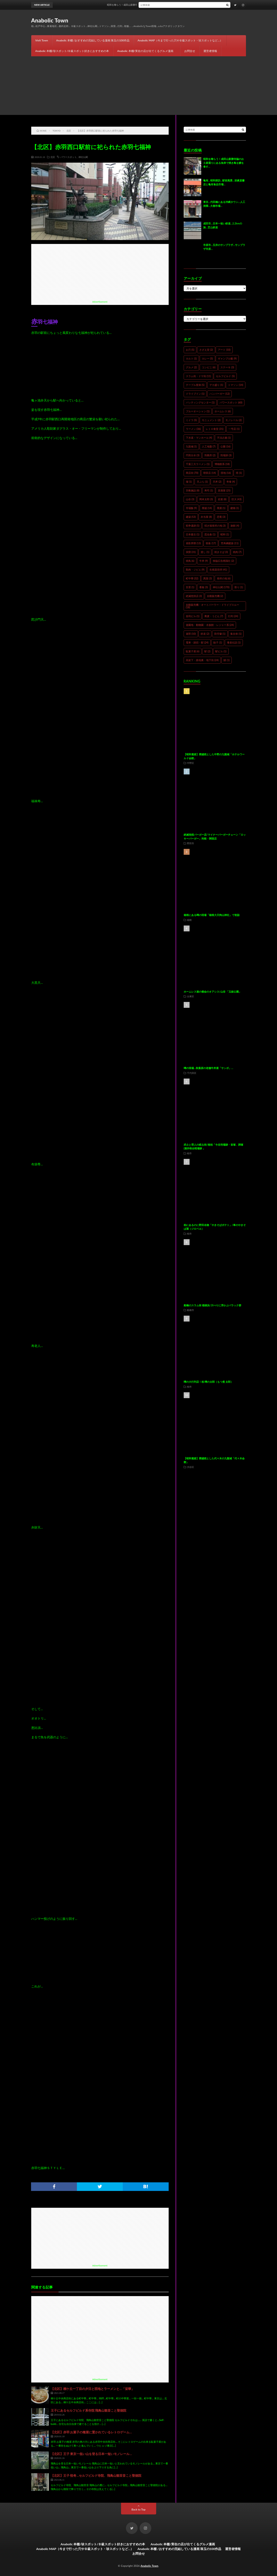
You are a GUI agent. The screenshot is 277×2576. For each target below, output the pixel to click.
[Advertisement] (138, 85)
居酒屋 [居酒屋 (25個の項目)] (224, 490)
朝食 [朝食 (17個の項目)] (211, 543)
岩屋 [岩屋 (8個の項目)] (222, 499)
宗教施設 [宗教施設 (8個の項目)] (193, 490)
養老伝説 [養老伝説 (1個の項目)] (234, 642)
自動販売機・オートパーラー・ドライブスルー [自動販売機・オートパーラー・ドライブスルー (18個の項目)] (212, 606)
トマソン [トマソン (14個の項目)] (235, 384)
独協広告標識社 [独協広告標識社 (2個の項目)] (223, 560)
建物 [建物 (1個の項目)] (234, 508)
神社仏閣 (83, 157)
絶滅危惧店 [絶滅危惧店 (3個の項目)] (194, 596)
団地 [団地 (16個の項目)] (226, 472)
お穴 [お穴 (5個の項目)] (190, 349)
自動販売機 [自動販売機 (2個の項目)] (215, 596)
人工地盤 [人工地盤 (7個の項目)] (209, 446)
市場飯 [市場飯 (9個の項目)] (191, 508)
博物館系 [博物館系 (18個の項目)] (222, 464)
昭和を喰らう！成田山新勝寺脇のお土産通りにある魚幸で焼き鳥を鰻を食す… (157, 4)
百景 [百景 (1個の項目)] (190, 587)
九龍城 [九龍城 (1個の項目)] (191, 446)
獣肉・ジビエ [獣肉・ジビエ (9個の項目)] (195, 569)
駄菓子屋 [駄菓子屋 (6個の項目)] (193, 651)
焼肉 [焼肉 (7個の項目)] (237, 552)
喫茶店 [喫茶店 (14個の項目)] (209, 472)
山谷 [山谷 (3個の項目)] (190, 499)
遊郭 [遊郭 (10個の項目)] (191, 633)
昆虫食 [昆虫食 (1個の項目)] (210, 534)
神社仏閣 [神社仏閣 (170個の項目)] (221, 587)
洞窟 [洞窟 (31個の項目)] (191, 552)
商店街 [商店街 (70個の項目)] (192, 472)
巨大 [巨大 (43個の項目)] (236, 499)
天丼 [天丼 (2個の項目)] (217, 481)
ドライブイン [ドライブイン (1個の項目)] (195, 393)
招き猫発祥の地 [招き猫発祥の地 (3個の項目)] (215, 525)
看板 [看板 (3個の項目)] (203, 587)
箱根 (189, 920)
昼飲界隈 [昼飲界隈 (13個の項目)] (193, 543)
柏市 (189, 1153)
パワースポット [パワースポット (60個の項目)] (231, 402)
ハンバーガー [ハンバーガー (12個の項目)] (219, 393)
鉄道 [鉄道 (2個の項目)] (205, 633)
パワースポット (68, 157)
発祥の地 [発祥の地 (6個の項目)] (224, 578)
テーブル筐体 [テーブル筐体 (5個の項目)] (195, 384)
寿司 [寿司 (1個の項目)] (208, 490)
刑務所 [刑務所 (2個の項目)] (210, 455)
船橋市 (190, 1310)
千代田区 (191, 1073)
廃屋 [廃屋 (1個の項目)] (221, 508)
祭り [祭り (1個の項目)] (238, 587)
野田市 (190, 843)
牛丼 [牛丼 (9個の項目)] (203, 560)
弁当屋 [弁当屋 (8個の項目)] (206, 516)
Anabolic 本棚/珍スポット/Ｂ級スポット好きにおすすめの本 (72, 51)
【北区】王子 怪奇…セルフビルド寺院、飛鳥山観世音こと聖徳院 (96, 2475)
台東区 (190, 996)
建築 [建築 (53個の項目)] (191, 516)
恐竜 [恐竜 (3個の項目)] (221, 516)
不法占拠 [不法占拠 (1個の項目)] (224, 437)
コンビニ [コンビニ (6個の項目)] (209, 367)
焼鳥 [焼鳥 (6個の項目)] (190, 560)
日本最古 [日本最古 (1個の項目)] (193, 534)
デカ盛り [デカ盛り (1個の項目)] (216, 384)
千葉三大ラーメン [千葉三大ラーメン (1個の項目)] (198, 464)
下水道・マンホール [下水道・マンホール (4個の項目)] (199, 437)
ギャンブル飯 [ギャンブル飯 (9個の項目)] (227, 358)
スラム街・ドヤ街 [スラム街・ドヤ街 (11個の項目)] (198, 376)
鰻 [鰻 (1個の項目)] (227, 660)
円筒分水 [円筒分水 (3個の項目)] (193, 455)
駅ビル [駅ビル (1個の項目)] (220, 651)
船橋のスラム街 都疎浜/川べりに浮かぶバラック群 (212, 1305)
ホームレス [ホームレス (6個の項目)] (223, 411)
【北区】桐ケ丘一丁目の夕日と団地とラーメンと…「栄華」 (92, 2389)
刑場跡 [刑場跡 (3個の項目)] (226, 455)
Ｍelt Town (41, 40)
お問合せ (189, 51)
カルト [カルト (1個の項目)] (191, 358)
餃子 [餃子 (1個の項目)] (217, 642)
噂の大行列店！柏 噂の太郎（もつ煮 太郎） (208, 1381)
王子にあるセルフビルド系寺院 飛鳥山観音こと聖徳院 (88, 2410)
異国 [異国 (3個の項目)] (207, 578)
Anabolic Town (49, 20)
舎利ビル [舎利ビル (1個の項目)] (193, 616)
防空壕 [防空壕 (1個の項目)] (219, 633)
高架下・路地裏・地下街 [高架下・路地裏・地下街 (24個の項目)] (202, 660)
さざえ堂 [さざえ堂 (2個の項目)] (206, 349)
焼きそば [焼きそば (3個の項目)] (221, 552)
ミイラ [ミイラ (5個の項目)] (191, 420)
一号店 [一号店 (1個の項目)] (234, 428)
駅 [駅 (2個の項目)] (207, 651)
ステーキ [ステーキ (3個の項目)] (227, 367)
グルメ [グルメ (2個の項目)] (191, 367)
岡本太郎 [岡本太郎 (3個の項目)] (206, 499)
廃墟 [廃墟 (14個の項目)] (207, 508)
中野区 (190, 763)
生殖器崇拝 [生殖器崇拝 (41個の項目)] (218, 569)
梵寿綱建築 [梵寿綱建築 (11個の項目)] (229, 543)
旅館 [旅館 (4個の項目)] (235, 525)
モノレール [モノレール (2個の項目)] (233, 420)
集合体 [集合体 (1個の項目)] (235, 633)
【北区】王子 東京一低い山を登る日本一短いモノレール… (91, 2454)
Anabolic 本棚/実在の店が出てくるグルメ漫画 (146, 51)
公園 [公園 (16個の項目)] (225, 446)
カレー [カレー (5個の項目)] (207, 358)
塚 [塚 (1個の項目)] (189, 481)
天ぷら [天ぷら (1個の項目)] (202, 481)
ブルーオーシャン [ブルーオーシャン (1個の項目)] (198, 411)
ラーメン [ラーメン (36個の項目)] (193, 428)
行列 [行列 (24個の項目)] (233, 616)
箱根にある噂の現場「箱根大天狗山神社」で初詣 (212, 915)
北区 (52, 157)
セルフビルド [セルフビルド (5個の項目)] (225, 376)
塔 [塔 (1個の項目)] (239, 472)
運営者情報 (210, 51)
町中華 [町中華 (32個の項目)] (192, 578)
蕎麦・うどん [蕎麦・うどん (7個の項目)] (213, 616)
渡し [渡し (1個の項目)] (205, 552)
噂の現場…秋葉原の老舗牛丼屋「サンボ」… (208, 1068)
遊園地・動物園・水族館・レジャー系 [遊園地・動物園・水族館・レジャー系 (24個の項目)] (210, 624)
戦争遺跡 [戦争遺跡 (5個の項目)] (193, 525)
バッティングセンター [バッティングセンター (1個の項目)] (200, 402)
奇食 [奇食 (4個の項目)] (230, 481)
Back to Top (139, 2509)
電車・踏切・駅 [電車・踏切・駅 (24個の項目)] (197, 642)
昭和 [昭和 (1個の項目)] (224, 534)
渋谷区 (190, 1467)
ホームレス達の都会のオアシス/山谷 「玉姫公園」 (212, 991)
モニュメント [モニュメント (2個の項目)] (211, 420)
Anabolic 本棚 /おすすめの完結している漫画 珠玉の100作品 (92, 40)
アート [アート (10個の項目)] (224, 349)
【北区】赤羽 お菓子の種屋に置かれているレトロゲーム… (91, 2432)
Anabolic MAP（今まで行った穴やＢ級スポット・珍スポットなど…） (180, 40)
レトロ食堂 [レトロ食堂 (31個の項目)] (214, 428)
